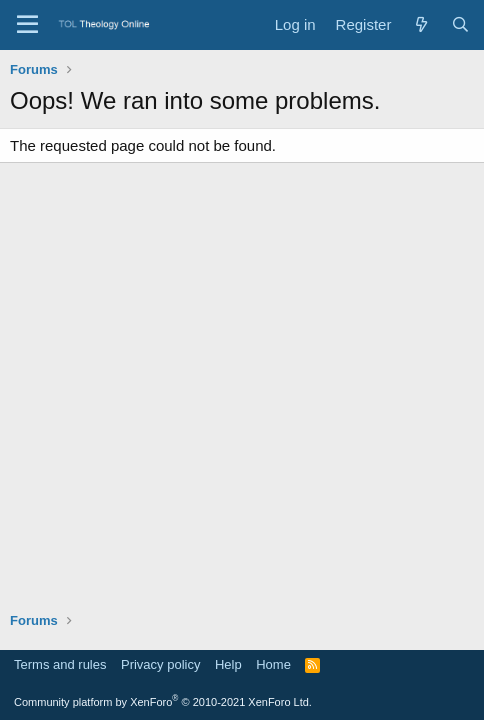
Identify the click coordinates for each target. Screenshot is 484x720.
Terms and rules (60, 664)
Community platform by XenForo (163, 702)
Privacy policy (160, 664)
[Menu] (27, 25)
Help (228, 664)
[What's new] (420, 24)
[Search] (460, 24)
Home (273, 664)
